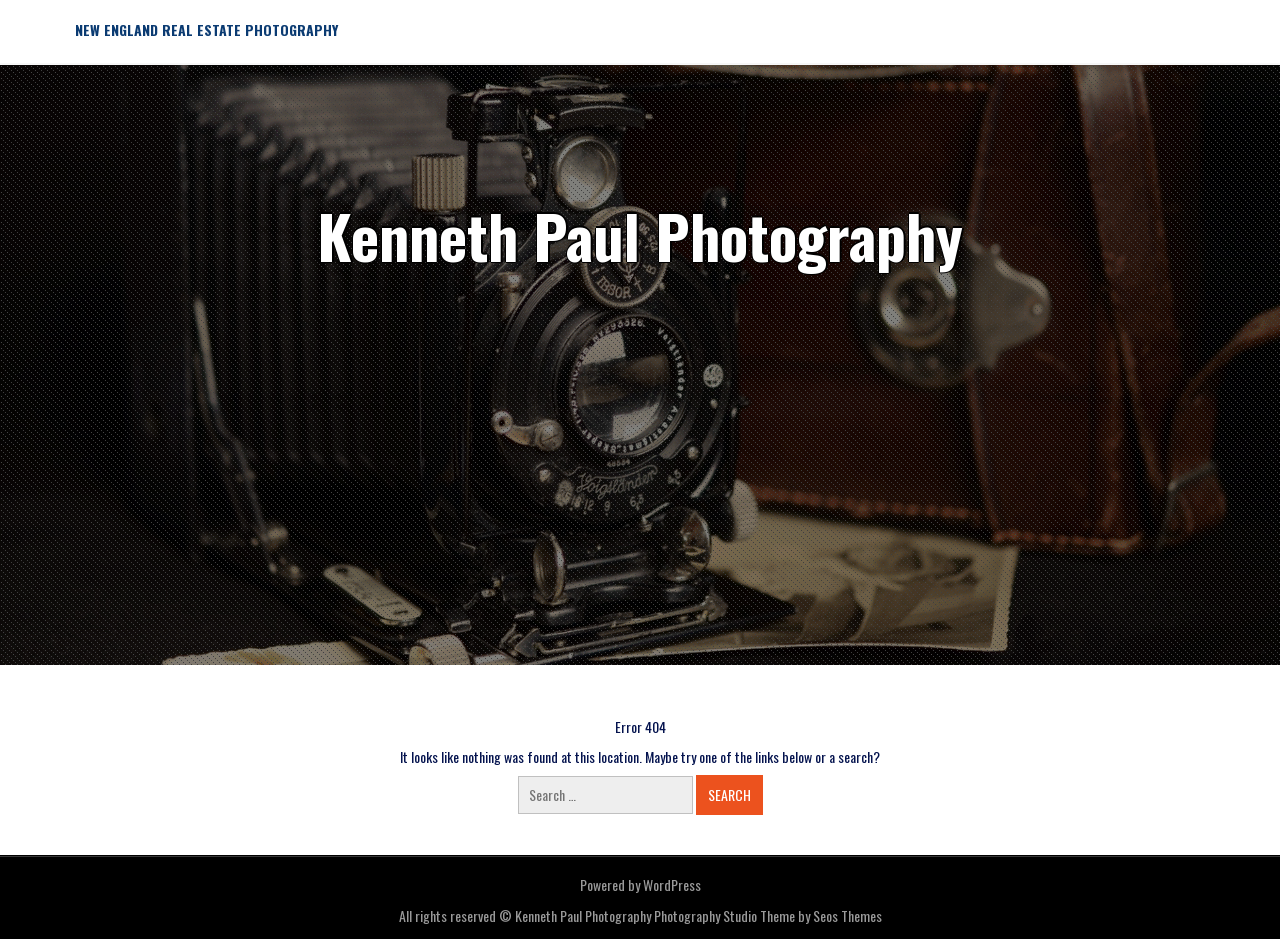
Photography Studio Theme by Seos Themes (768, 915)
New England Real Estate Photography (206, 29)
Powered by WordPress (640, 884)
